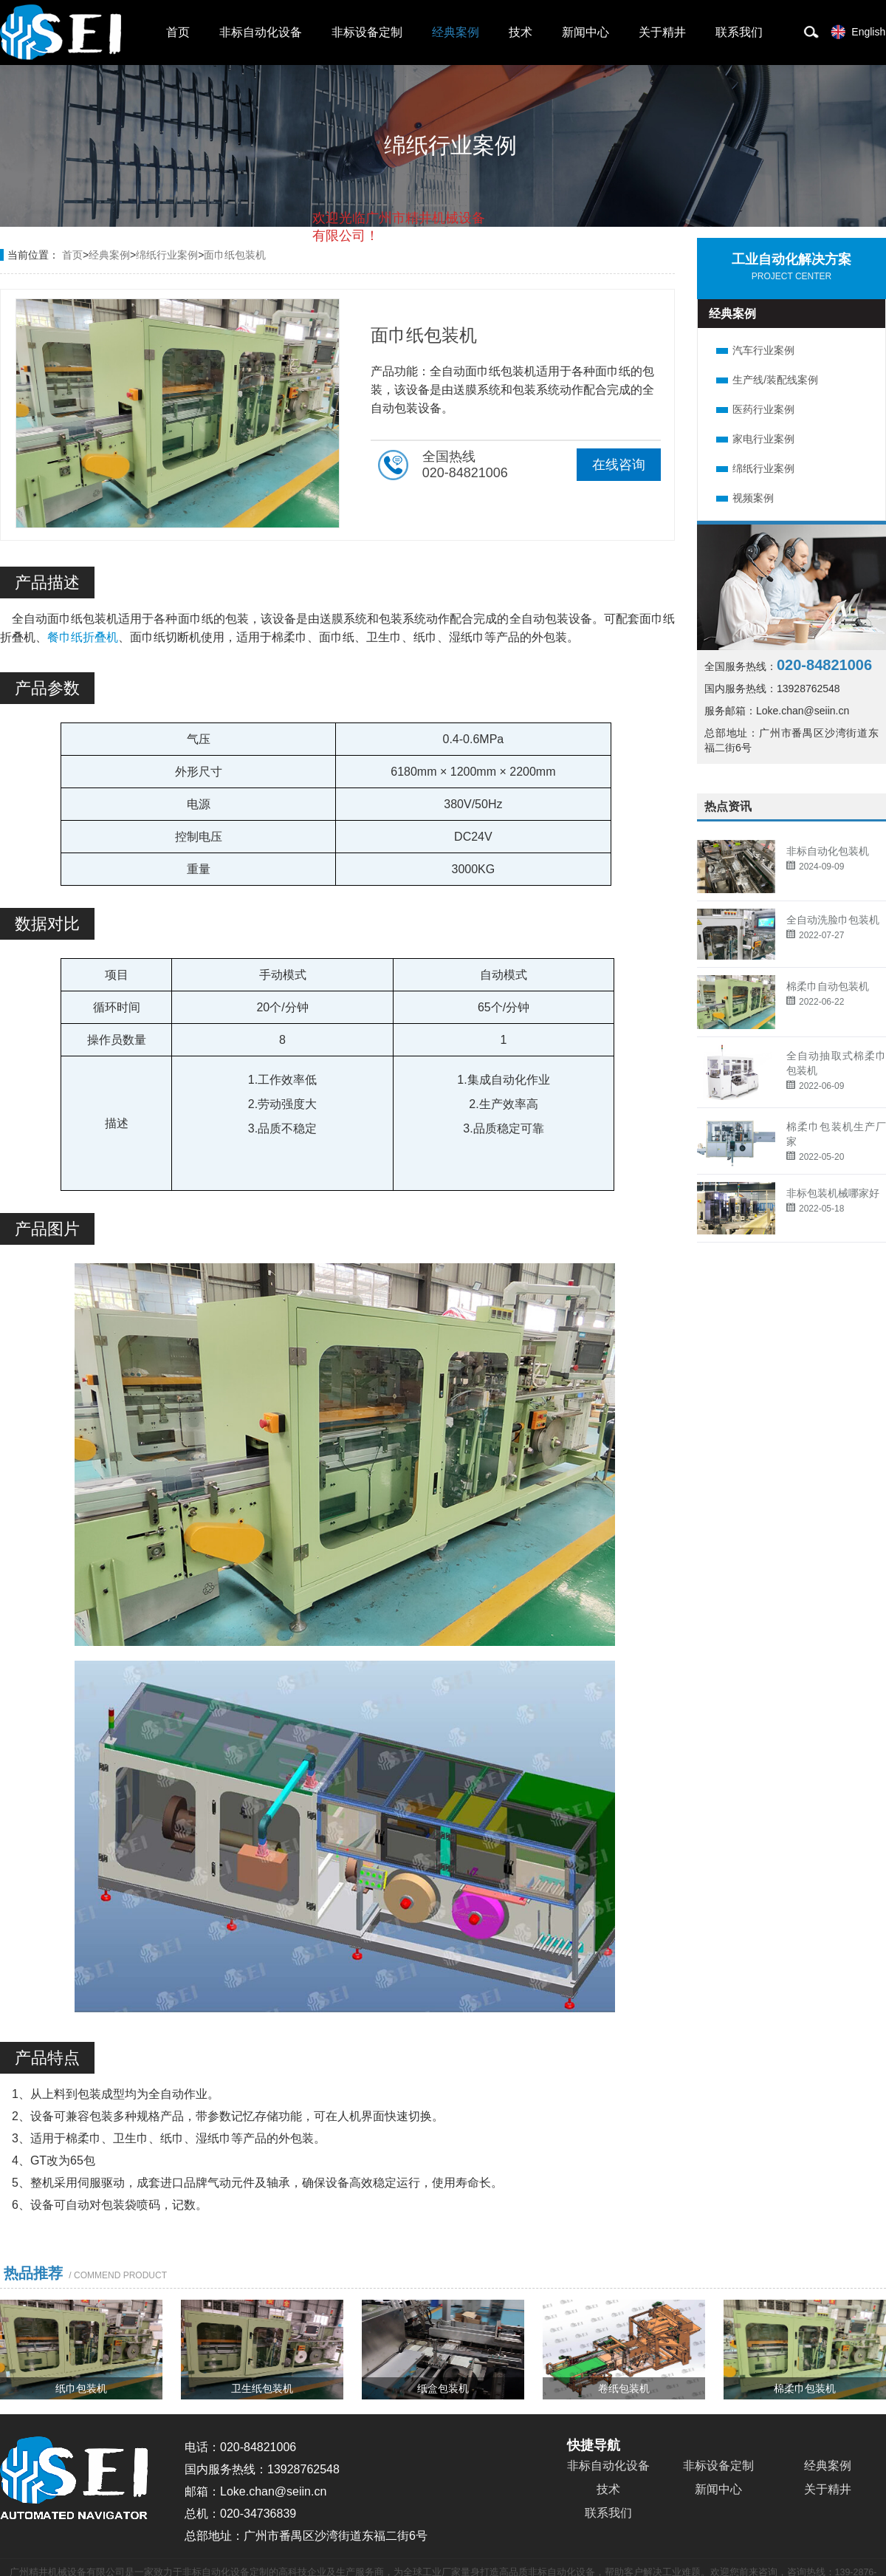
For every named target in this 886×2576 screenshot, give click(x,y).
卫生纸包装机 (262, 2388)
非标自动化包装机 (827, 851)
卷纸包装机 (624, 2388)
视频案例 (753, 498)
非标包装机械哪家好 (832, 1193)
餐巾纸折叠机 (82, 637)
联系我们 (739, 32)
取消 (365, 296)
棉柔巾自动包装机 (827, 986)
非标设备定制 (367, 32)
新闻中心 (585, 32)
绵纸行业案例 (763, 468)
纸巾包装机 (81, 2388)
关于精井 (662, 32)
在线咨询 (618, 464)
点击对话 (457, 296)
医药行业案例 (763, 409)
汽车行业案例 (763, 350)
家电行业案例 (763, 439)
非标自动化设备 (260, 32)
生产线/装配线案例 (775, 380)
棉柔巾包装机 (805, 2388)
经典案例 (455, 32)
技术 (520, 32)
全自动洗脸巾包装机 (832, 920)
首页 (178, 32)
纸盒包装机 (443, 2388)
